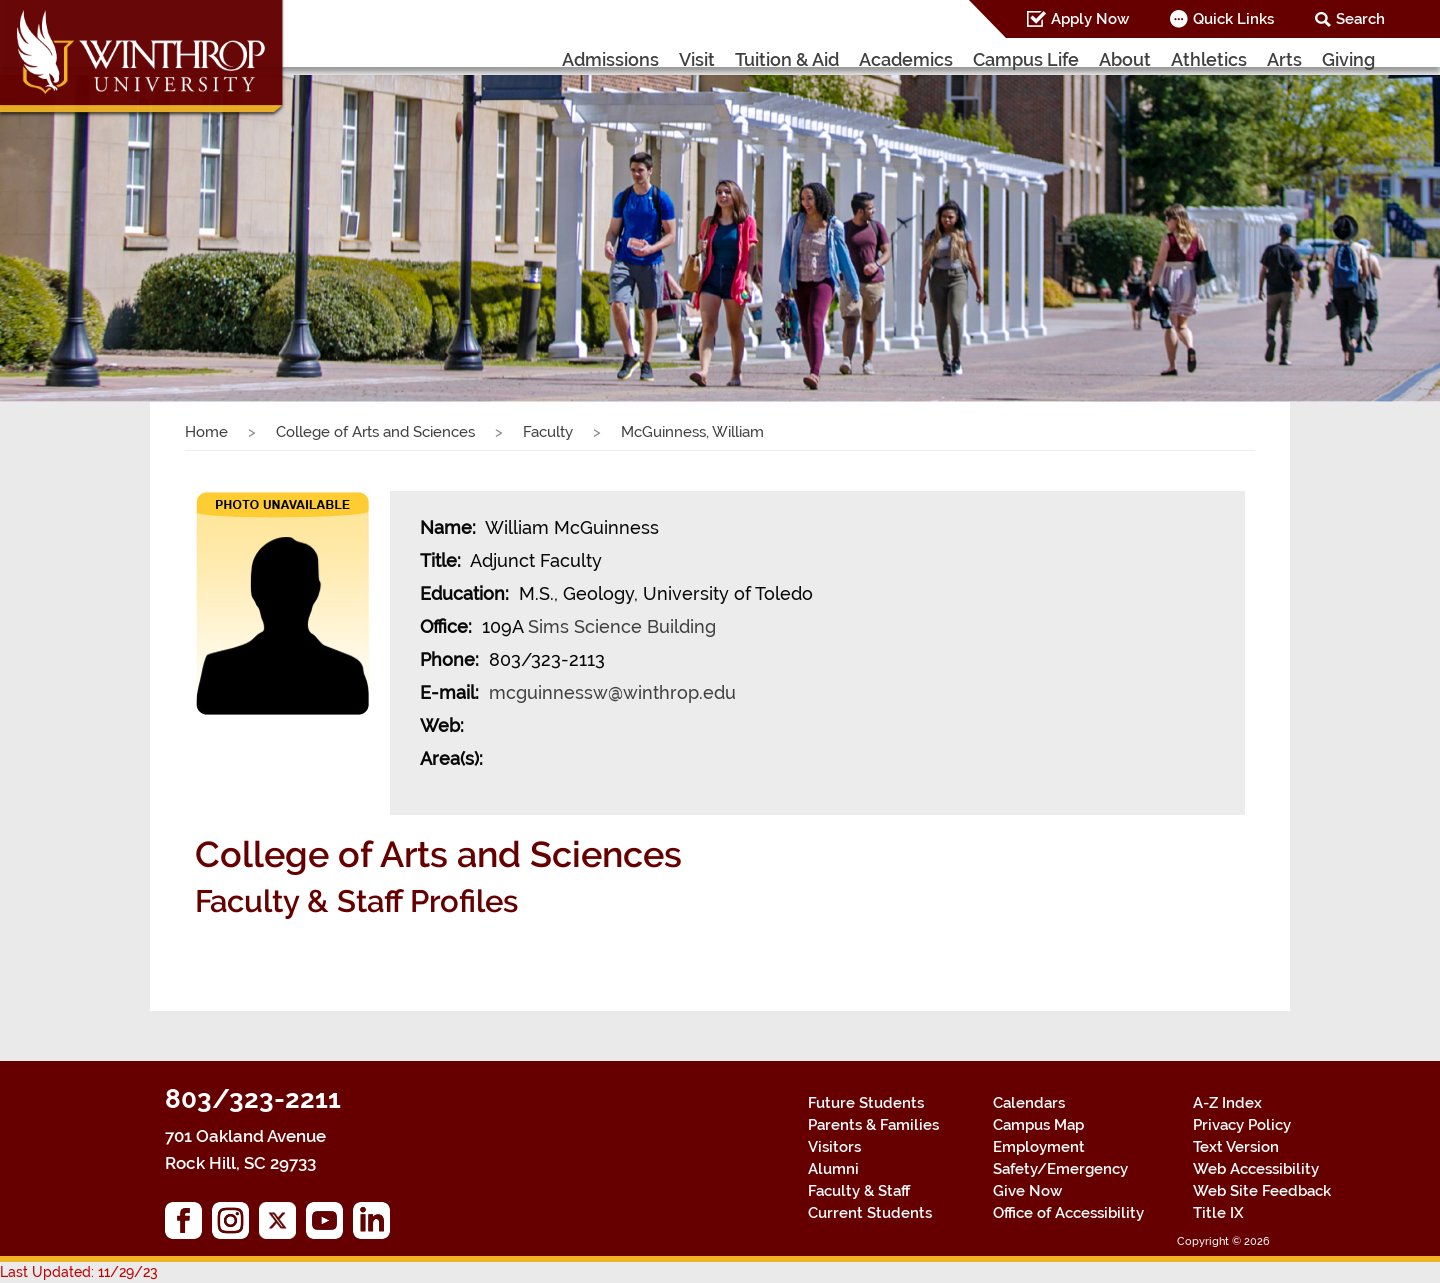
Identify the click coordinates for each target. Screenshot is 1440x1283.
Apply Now (1090, 19)
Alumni (833, 1169)
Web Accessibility (1256, 1169)
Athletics (1209, 59)
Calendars (1029, 1103)
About (1125, 59)
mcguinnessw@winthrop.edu (612, 692)
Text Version (1236, 1147)
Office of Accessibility (1068, 1213)
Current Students (870, 1213)
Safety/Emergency (1060, 1169)
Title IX (1218, 1213)
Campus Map (1038, 1125)
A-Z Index (1227, 1103)
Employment (1039, 1147)
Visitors (834, 1147)
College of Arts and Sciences (375, 432)
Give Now (1027, 1191)
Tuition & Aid (787, 59)
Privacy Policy (1242, 1125)
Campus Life (1026, 59)
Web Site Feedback (1262, 1191)
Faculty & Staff (859, 1191)
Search (1360, 19)
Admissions (610, 59)
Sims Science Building (622, 626)
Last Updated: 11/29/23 (79, 1272)
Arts (1284, 59)
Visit (697, 59)
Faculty (548, 432)
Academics (906, 59)
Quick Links (1233, 19)
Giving (1348, 59)
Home (206, 432)
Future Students (866, 1103)
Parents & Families (873, 1125)
